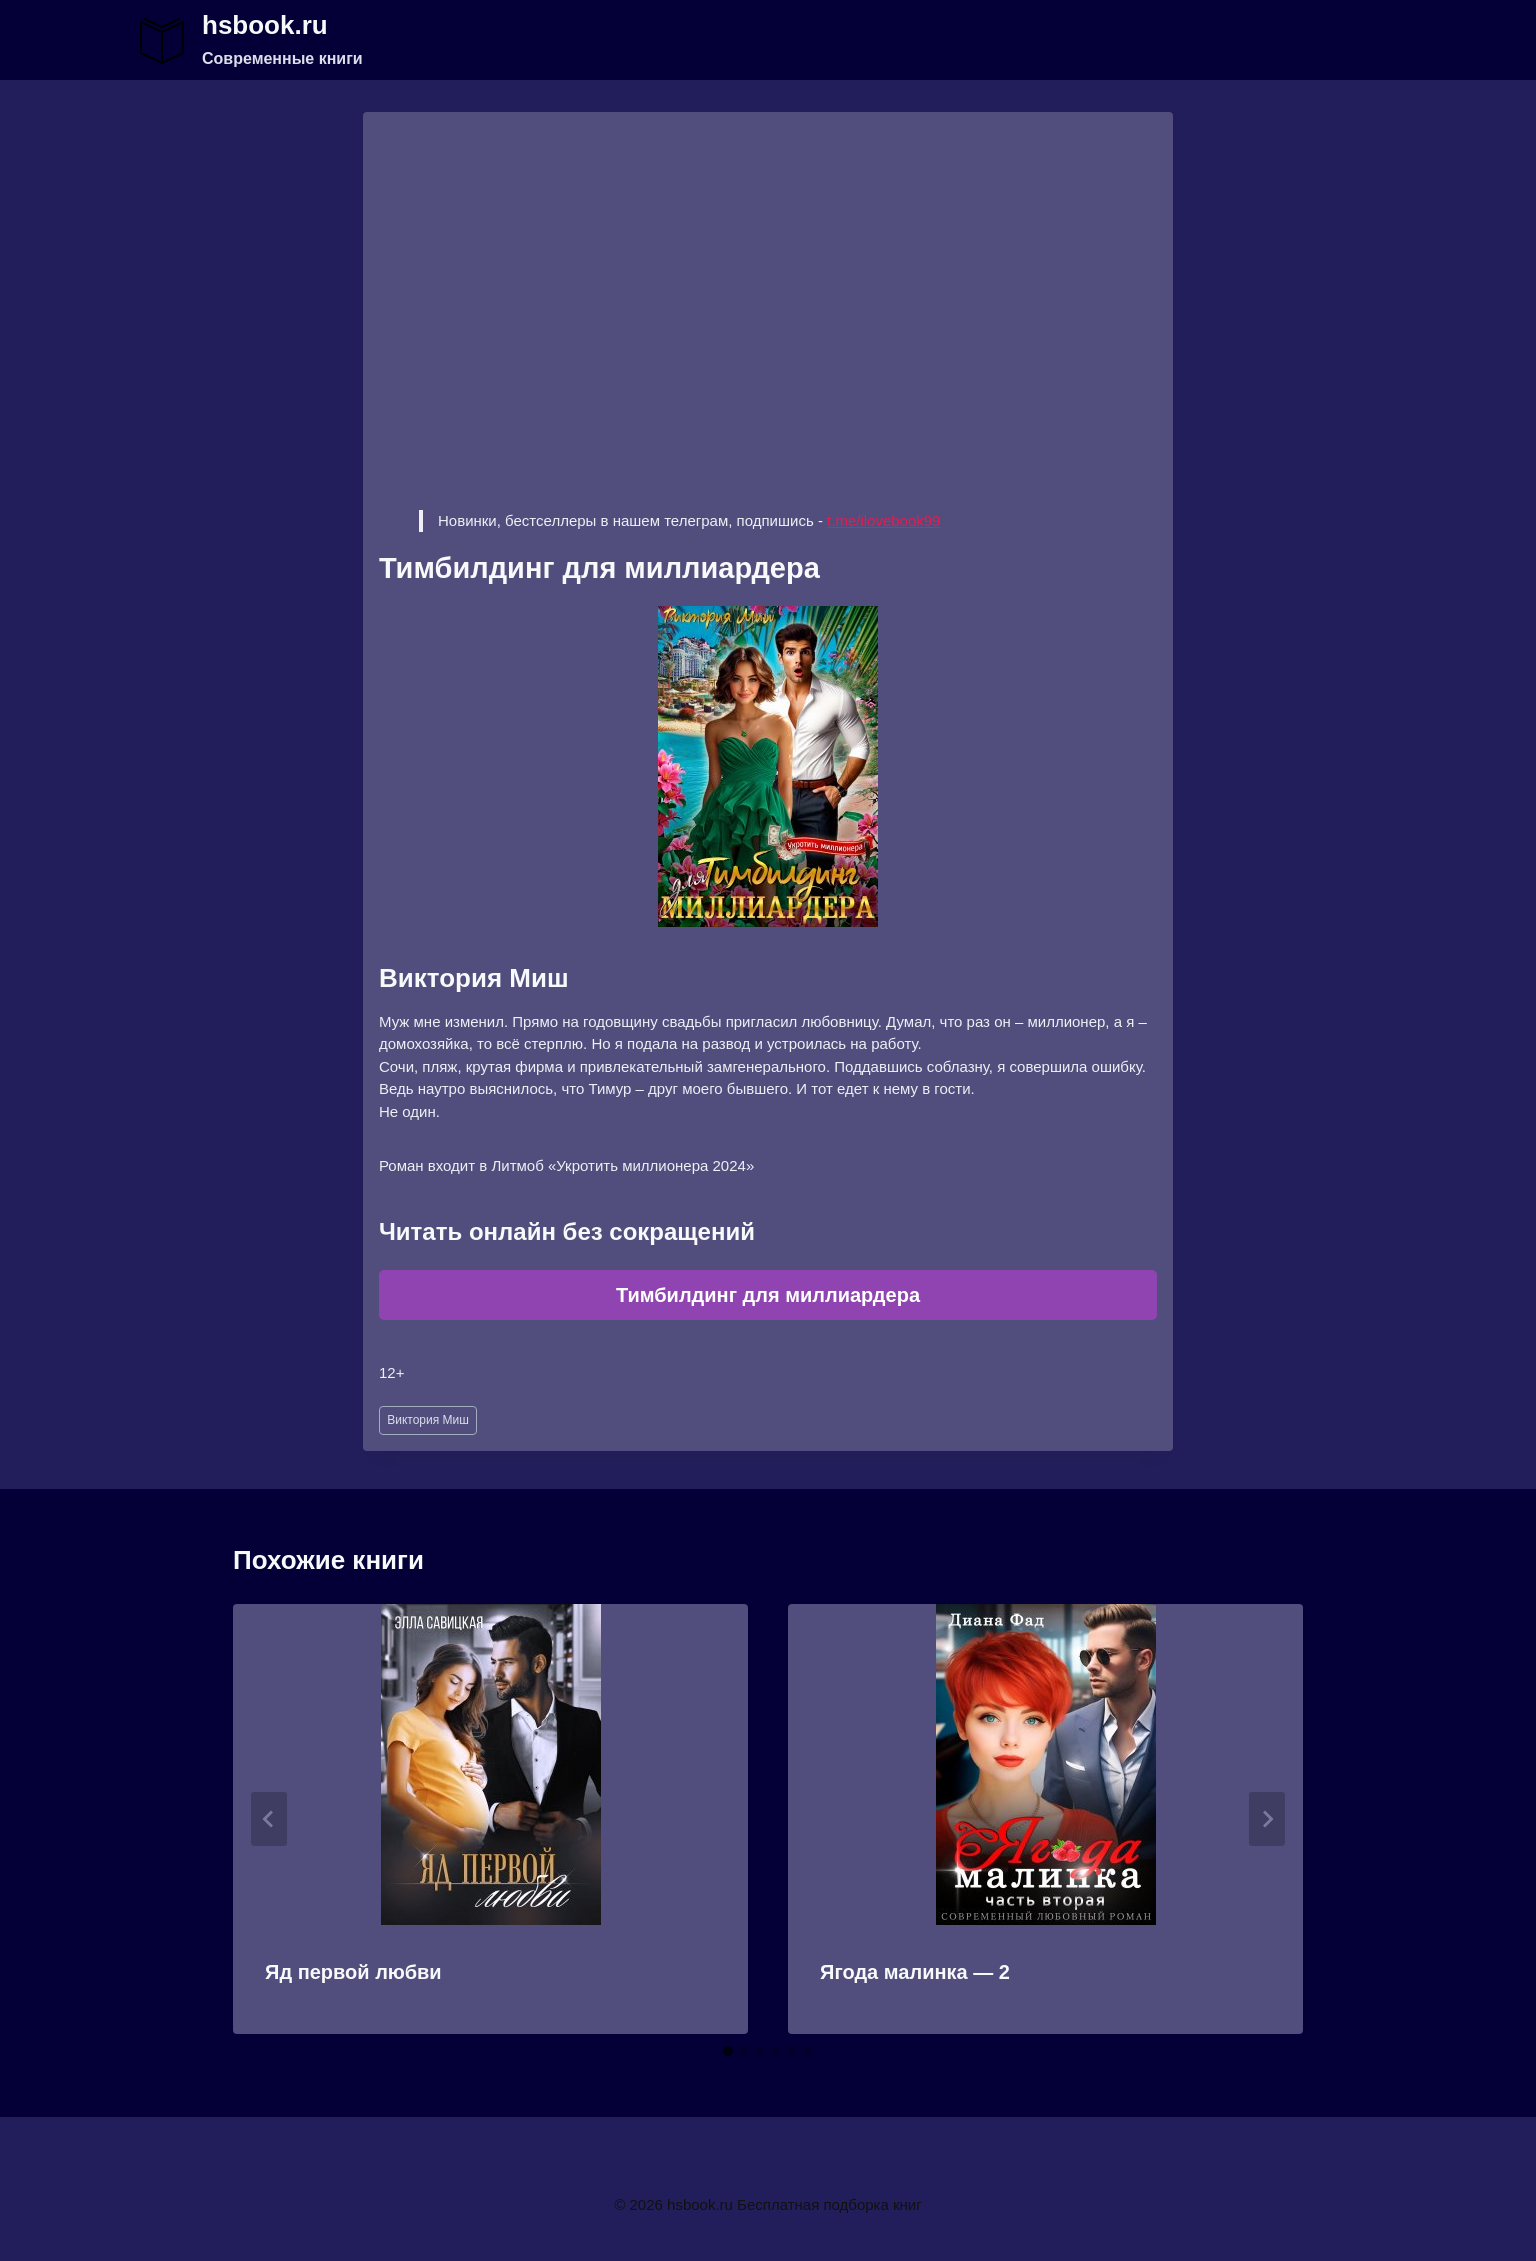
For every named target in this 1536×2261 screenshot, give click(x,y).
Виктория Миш (428, 1420)
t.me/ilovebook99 (883, 520)
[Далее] (1267, 1819)
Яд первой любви (353, 1972)
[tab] (728, 2051)
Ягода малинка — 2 (915, 1972)
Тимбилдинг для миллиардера (768, 1295)
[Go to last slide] (269, 1819)
